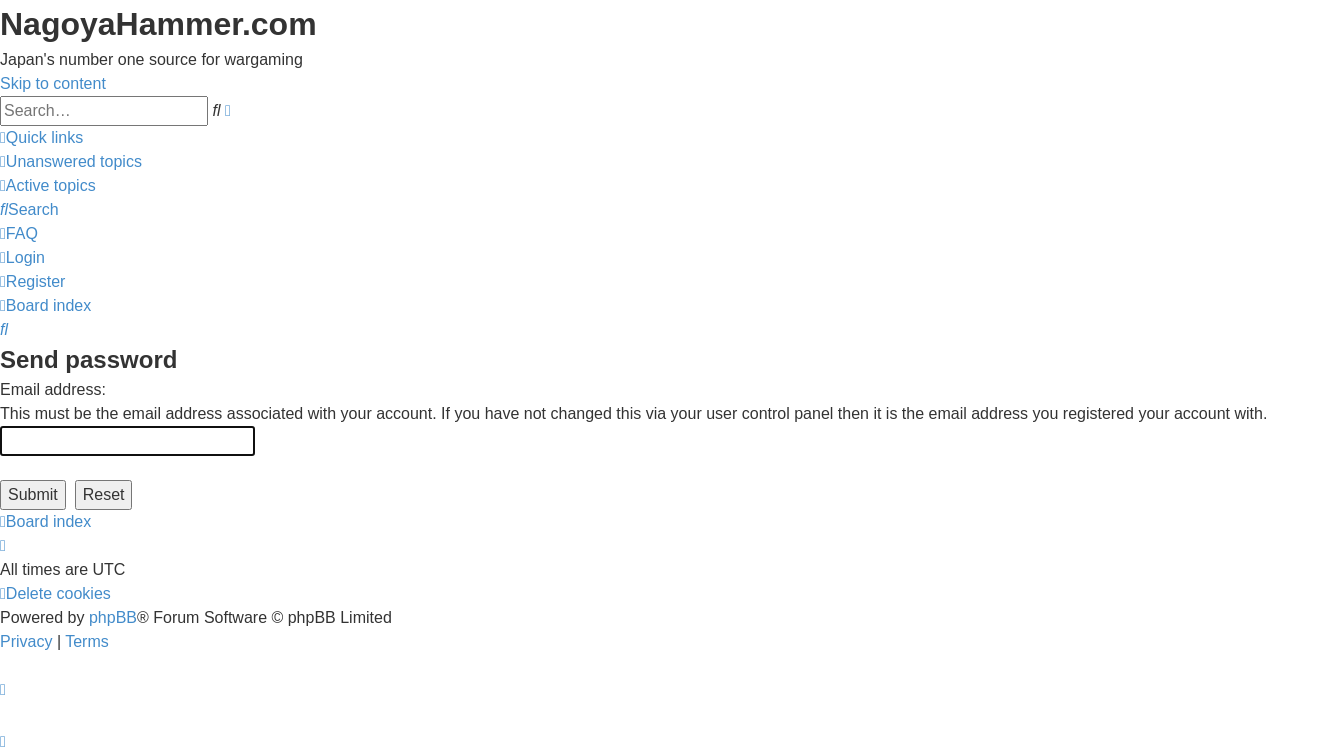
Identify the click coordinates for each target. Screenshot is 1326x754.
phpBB (113, 617)
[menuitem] (71, 161)
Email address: (53, 389)
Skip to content (53, 83)
